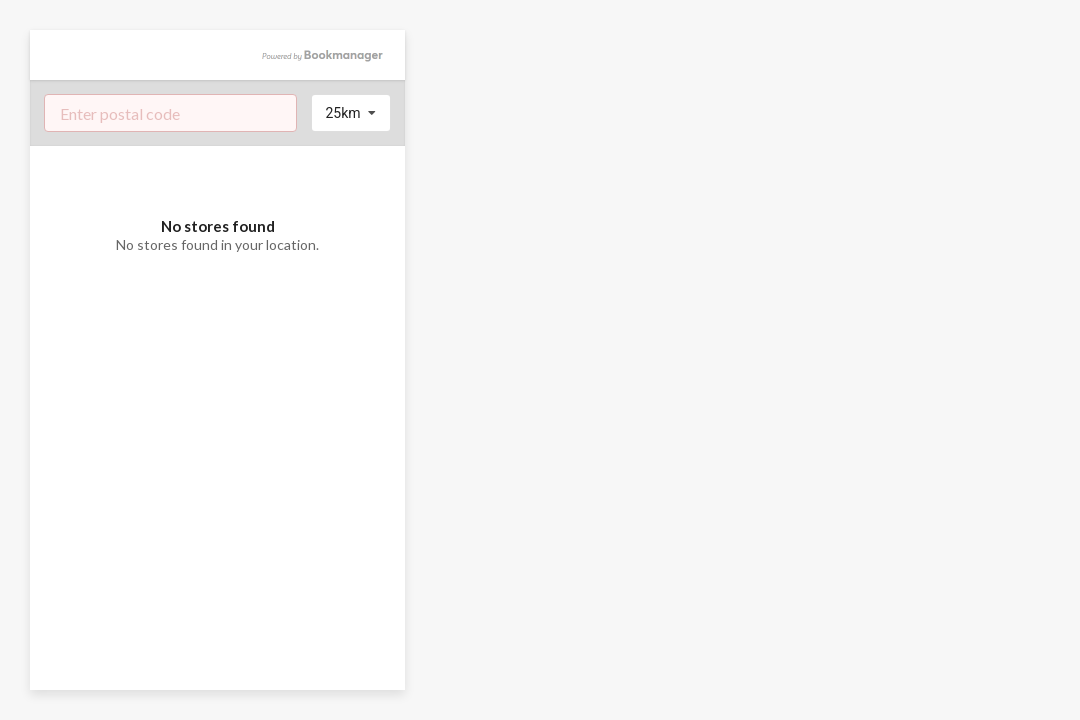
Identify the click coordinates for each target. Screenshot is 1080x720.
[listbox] (351, 113)
